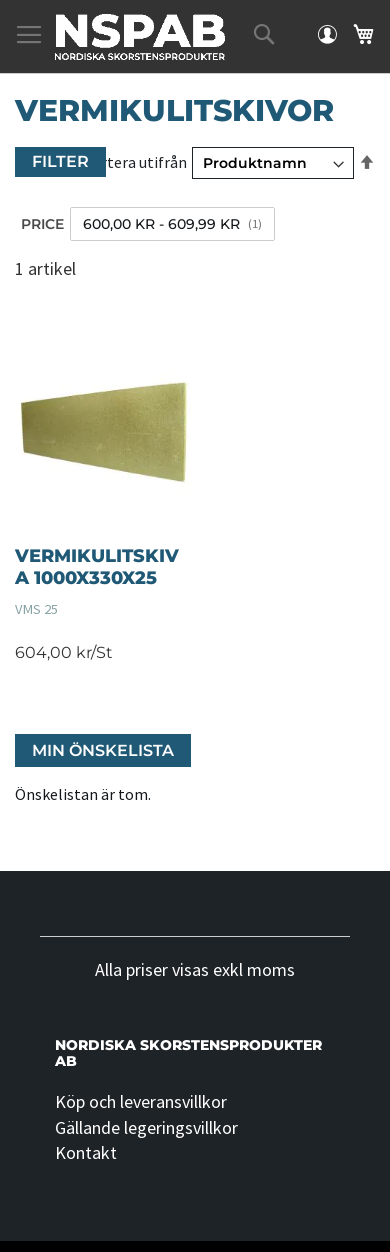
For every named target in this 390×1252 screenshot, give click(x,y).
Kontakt (86, 1152)
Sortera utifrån (135, 162)
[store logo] (140, 37)
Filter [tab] (60, 161)
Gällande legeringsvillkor (146, 1127)
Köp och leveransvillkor (141, 1101)
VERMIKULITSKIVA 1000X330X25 (97, 567)
